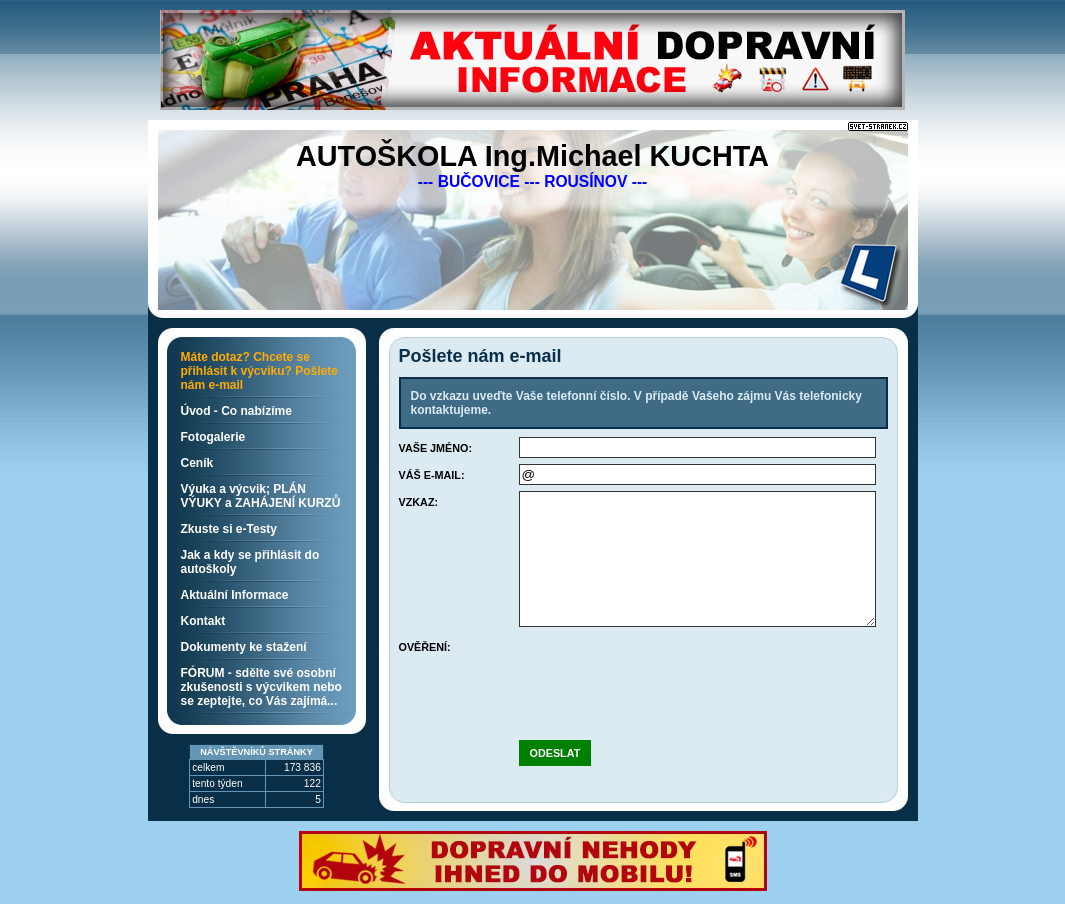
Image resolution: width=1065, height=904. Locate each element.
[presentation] (671, 675)
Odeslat (555, 753)
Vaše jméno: (436, 448)
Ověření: (425, 647)
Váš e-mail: (432, 475)
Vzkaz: (419, 502)
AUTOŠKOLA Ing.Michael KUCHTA (532, 156)
